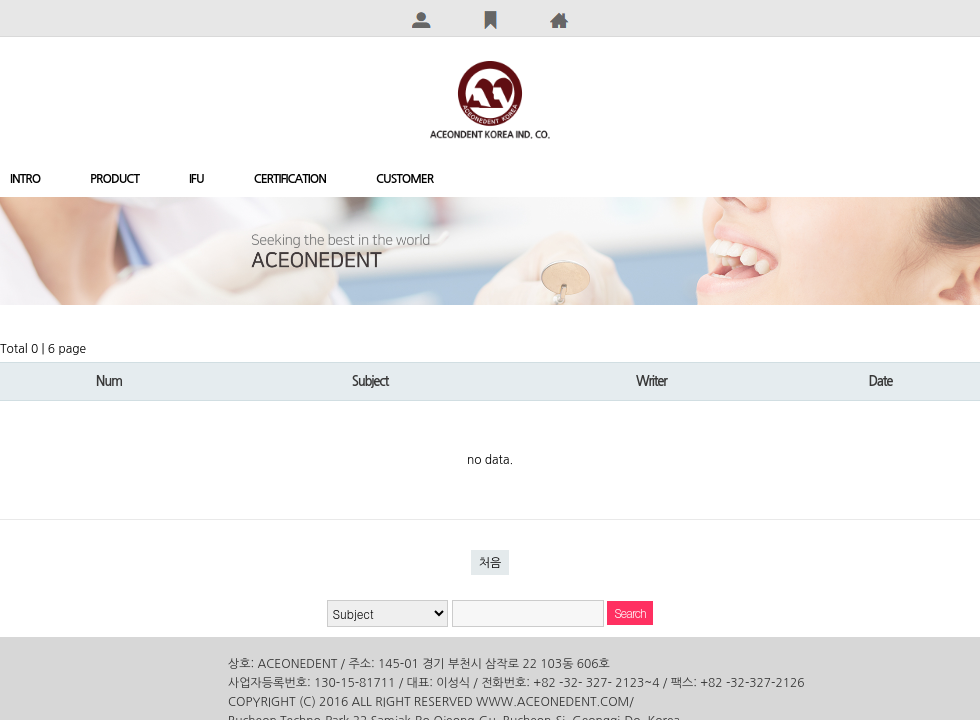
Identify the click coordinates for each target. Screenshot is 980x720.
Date (880, 381)
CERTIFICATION (290, 179)
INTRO (25, 179)
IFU (196, 179)
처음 (490, 563)
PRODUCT (114, 179)
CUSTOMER (404, 179)
